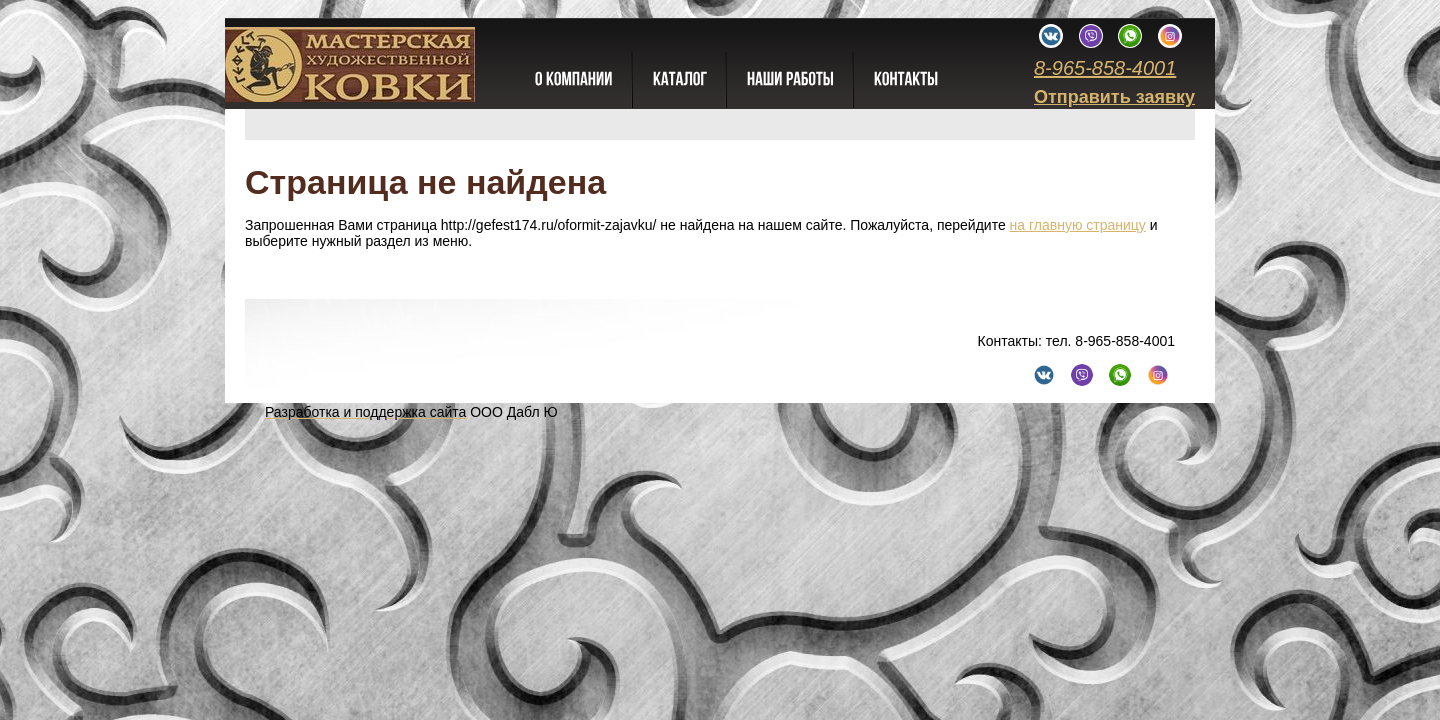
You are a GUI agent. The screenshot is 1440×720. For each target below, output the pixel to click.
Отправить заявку (1114, 97)
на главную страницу (1078, 225)
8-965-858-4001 (1105, 68)
